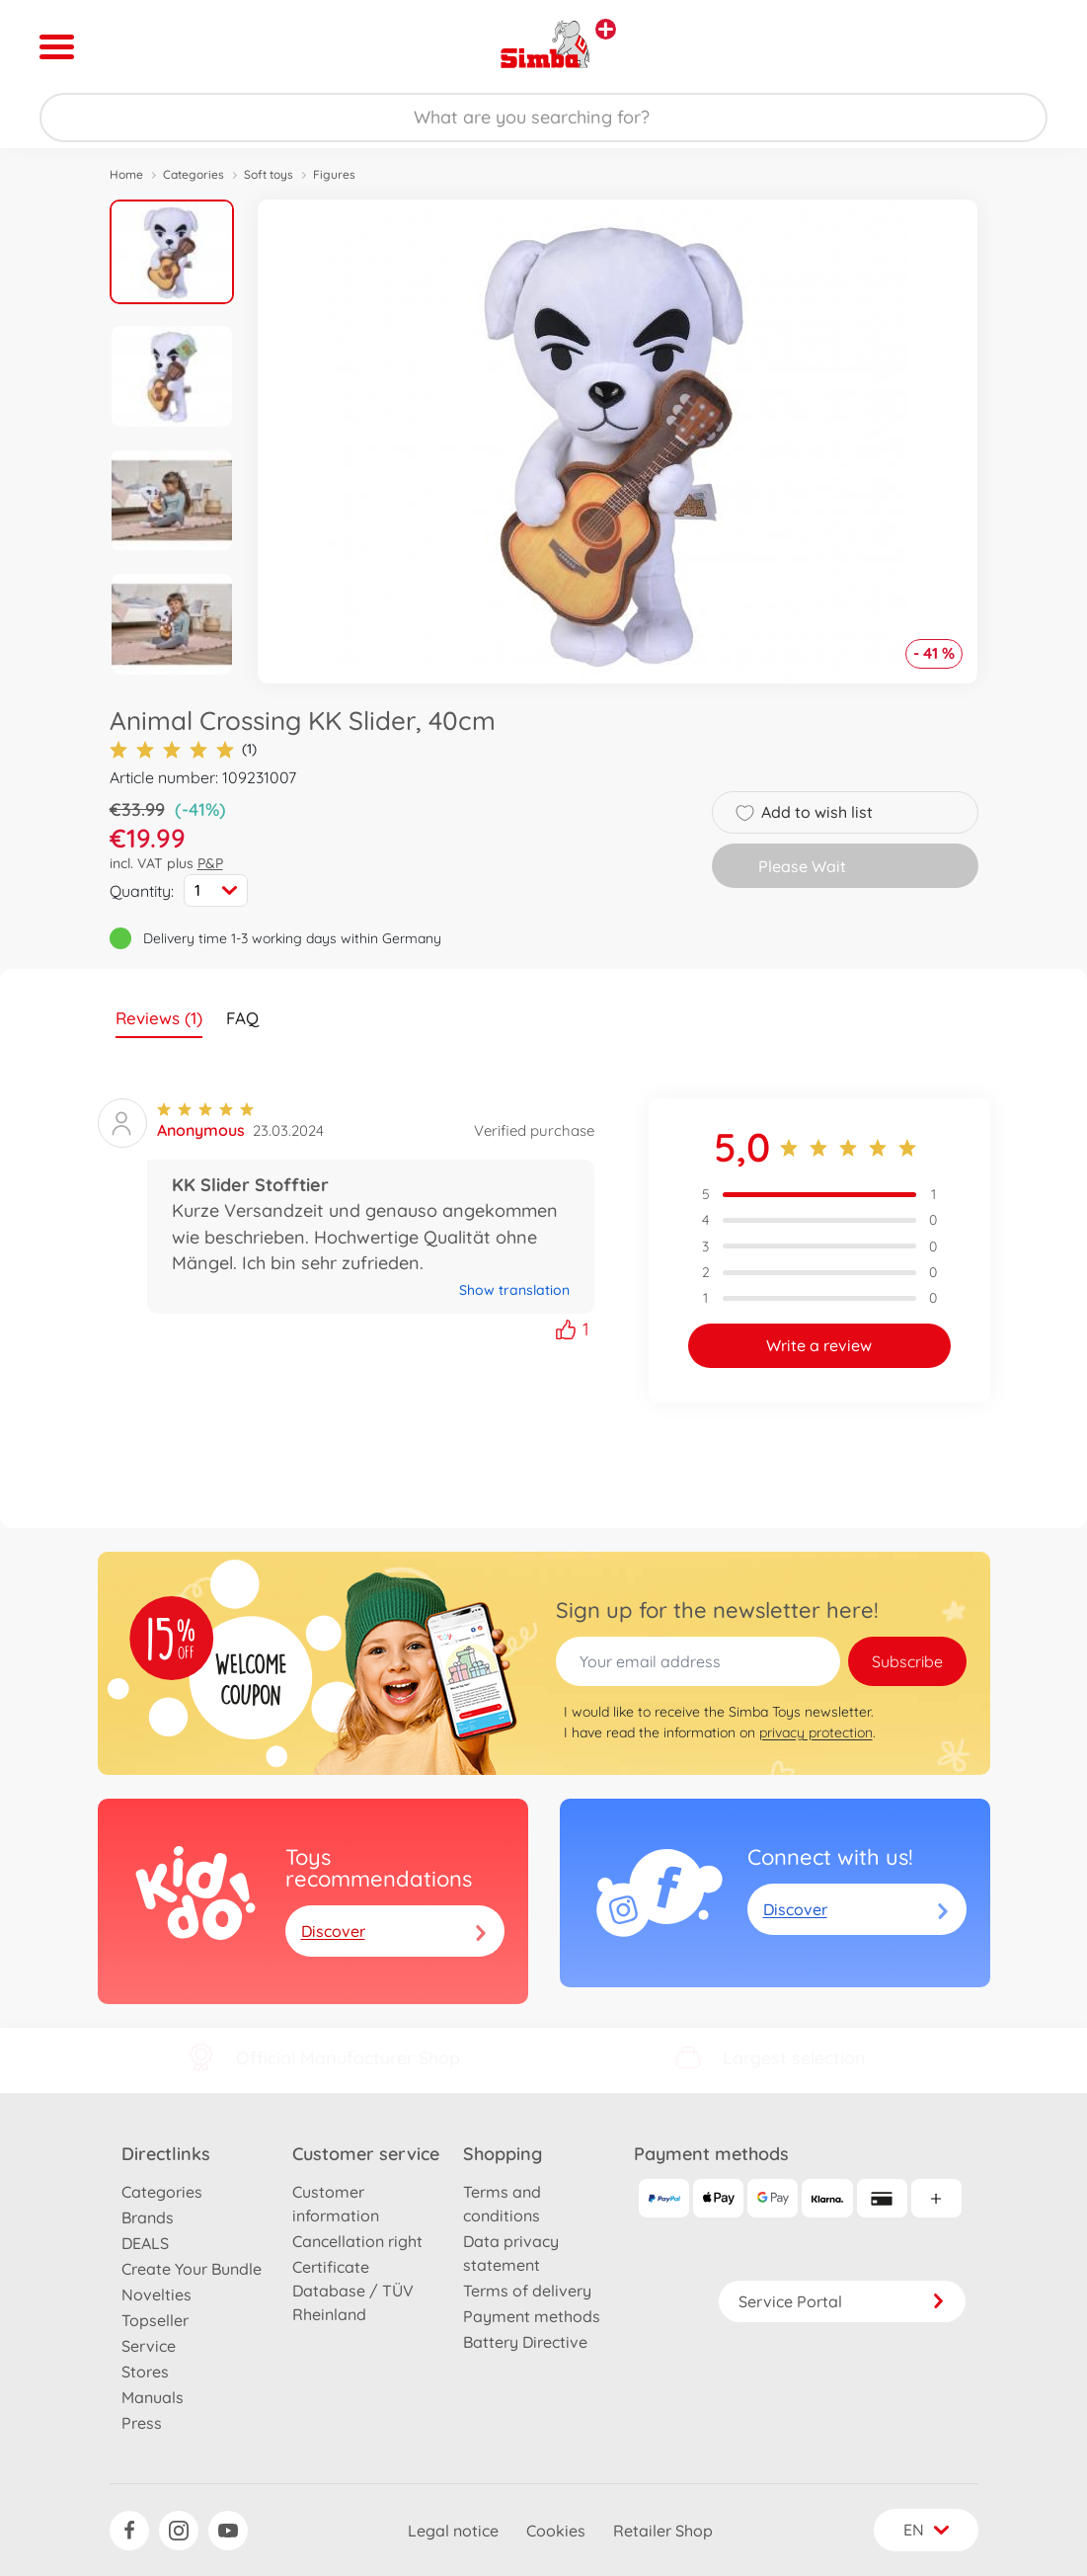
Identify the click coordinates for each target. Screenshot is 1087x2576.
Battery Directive (525, 2342)
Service (148, 2346)
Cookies (555, 2530)
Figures (334, 174)
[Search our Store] (543, 117)
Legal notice (453, 2530)
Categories (193, 174)
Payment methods (531, 2316)
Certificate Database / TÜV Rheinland (353, 2290)
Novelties (156, 2294)
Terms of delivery (527, 2290)
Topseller (155, 2320)
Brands (147, 2217)
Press (141, 2423)
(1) (183, 749)
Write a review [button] (819, 1345)
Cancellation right (357, 2241)
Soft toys (268, 174)
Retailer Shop (663, 2530)
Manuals (152, 2397)
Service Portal (842, 2301)
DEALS (145, 2243)
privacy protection (816, 1732)
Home (126, 174)
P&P (210, 863)
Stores (145, 2371)
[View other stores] (605, 29)
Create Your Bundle (191, 2269)
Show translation (514, 1290)
